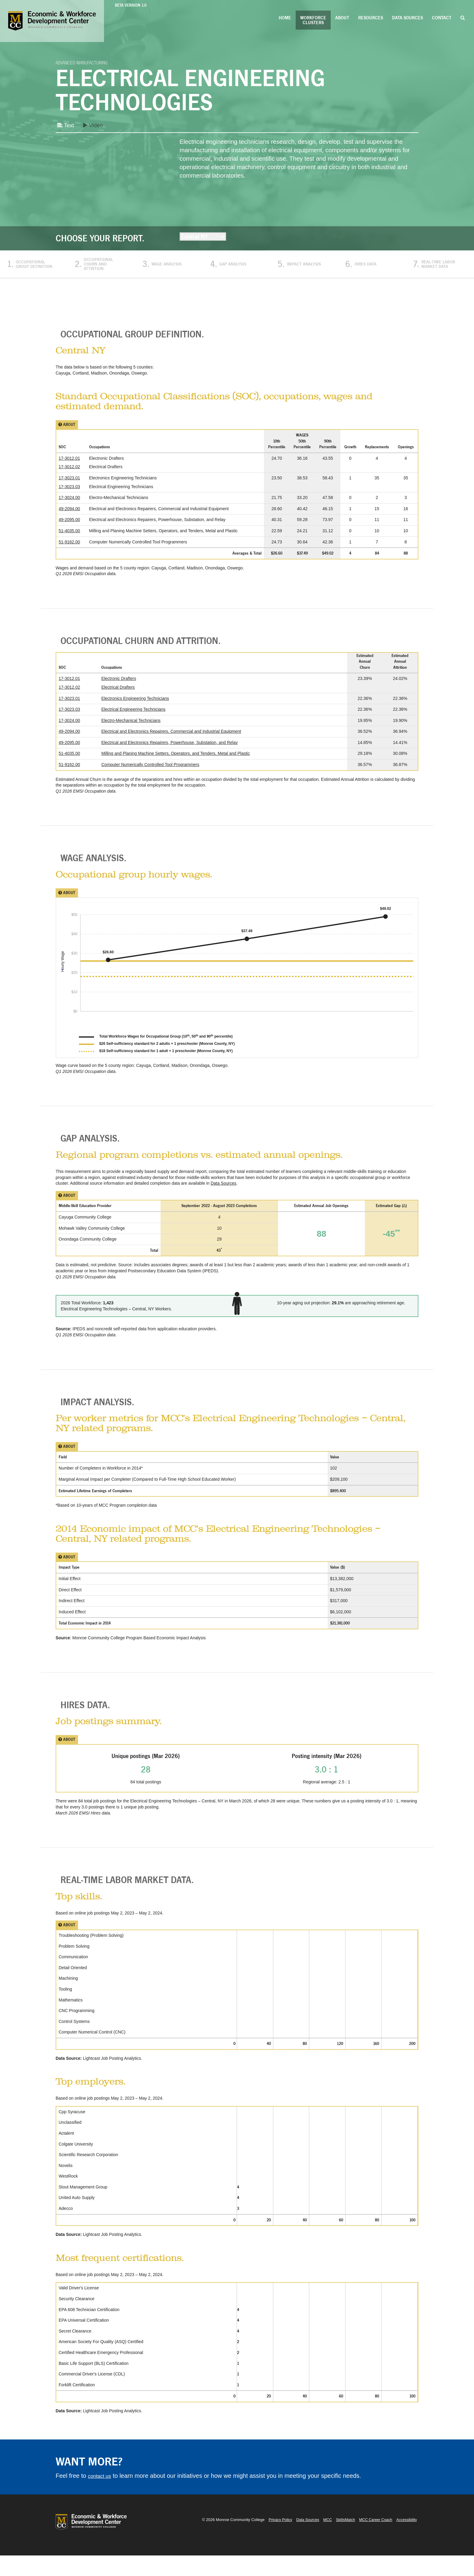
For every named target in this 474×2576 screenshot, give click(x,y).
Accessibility (406, 2540)
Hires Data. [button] (87, 1721)
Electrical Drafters (118, 693)
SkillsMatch (343, 2540)
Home (285, 18)
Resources (370, 18)
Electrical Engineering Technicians (133, 715)
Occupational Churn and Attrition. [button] (157, 646)
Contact (441, 18)
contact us (101, 2496)
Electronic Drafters (118, 685)
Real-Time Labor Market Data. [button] (139, 1899)
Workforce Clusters (313, 20)
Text (66, 126)
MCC (324, 2540)
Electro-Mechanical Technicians (131, 726)
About (342, 18)
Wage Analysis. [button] (97, 866)
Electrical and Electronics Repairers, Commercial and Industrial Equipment (171, 738)
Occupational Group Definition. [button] (147, 336)
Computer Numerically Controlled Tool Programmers (150, 771)
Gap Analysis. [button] (93, 1149)
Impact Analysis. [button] (102, 1415)
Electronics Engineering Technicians (135, 704)
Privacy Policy (275, 2540)
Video (96, 126)
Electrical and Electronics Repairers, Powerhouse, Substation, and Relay (169, 748)
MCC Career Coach (374, 2540)
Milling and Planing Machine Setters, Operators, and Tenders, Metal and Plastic (175, 760)
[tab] (237, 336)
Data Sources (407, 18)
